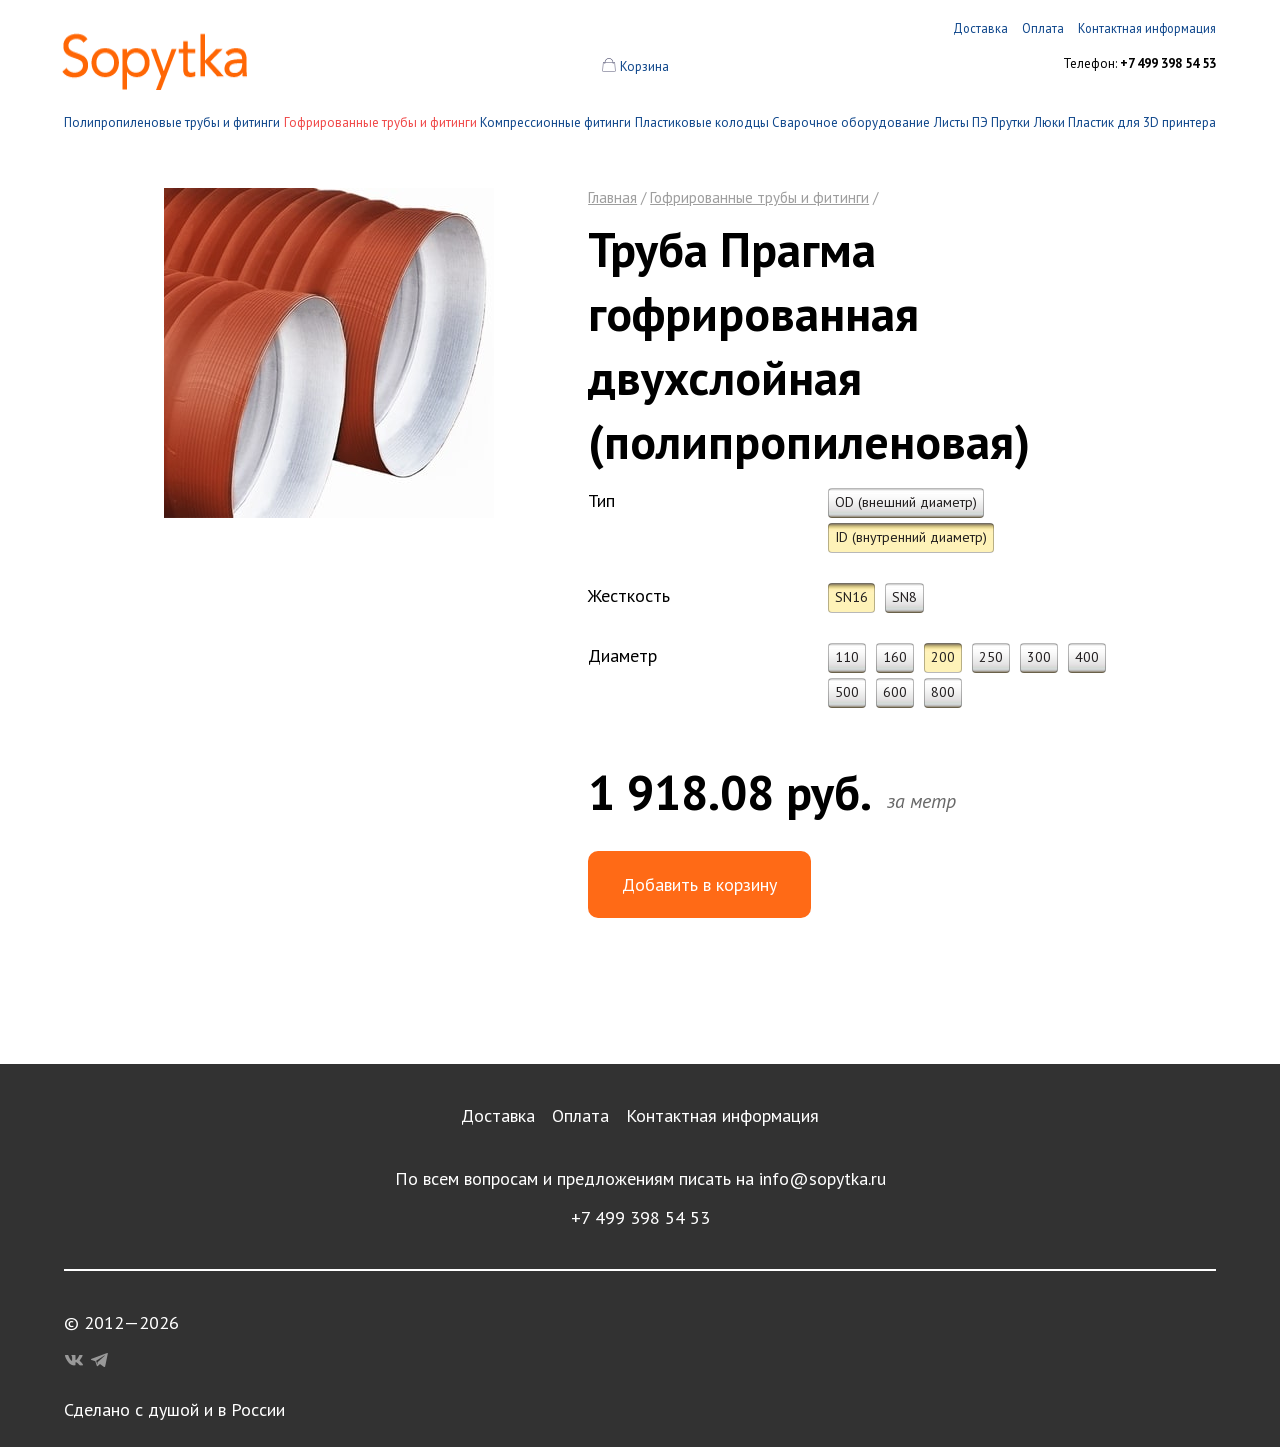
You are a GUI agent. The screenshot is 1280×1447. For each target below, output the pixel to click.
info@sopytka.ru (822, 1178)
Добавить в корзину (699, 884)
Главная (612, 197)
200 (943, 657)
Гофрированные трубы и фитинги (380, 122)
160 (895, 657)
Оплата (580, 1115)
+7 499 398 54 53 (640, 1217)
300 (1039, 657)
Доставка (498, 1115)
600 (895, 692)
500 (847, 692)
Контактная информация (722, 1115)
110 (847, 657)
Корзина (644, 66)
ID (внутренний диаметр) (911, 537)
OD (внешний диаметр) (906, 502)
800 (943, 692)
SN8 (904, 597)
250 (991, 657)
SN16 (851, 597)
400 (1087, 657)
